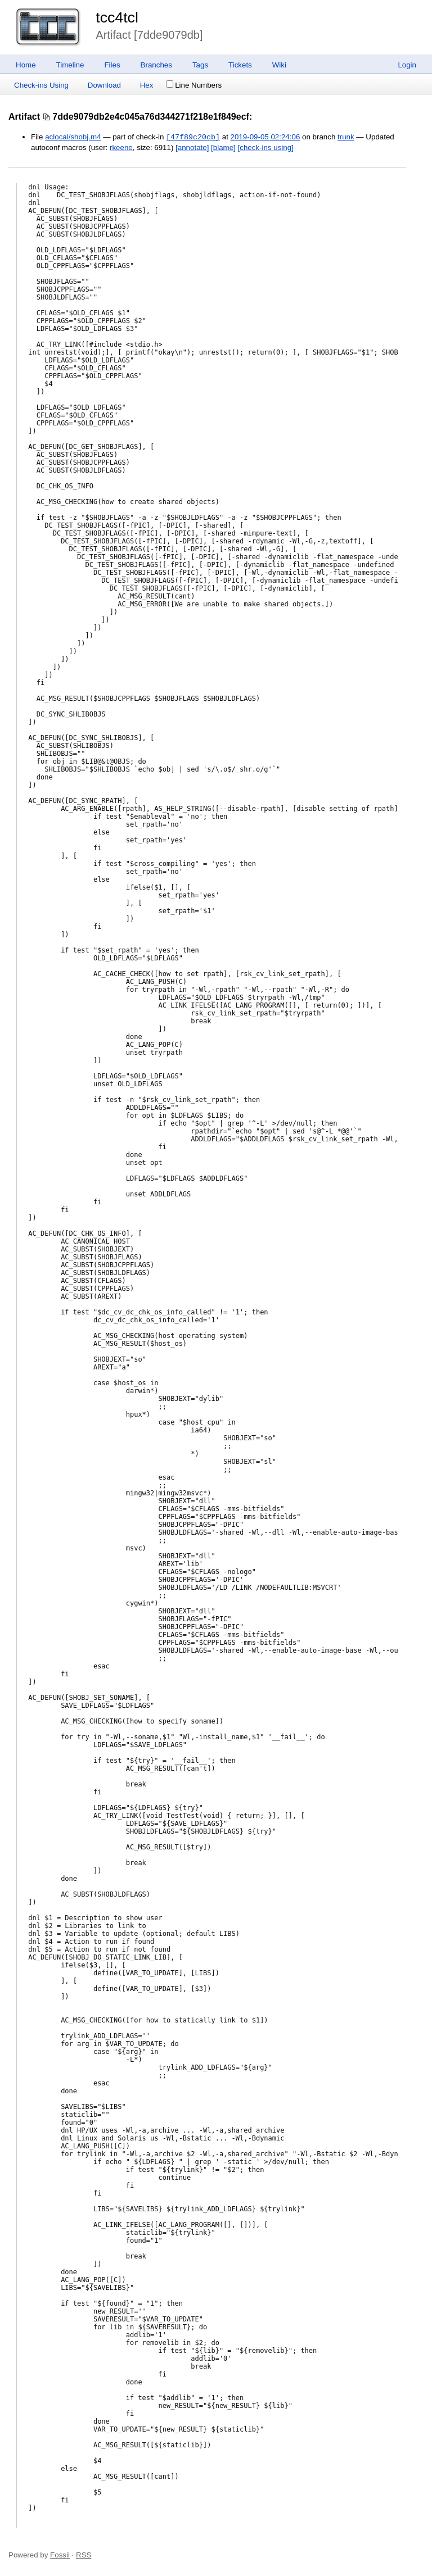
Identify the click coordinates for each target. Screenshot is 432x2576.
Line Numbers (194, 85)
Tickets (240, 65)
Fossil (60, 2555)
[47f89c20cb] (193, 137)
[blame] (223, 147)
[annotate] (192, 147)
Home (26, 65)
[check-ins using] (266, 147)
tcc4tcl (117, 17)
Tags (200, 65)
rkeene (121, 147)
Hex (147, 85)
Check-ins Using (41, 85)
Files (112, 65)
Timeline (70, 65)
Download (104, 85)
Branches (156, 65)
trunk (346, 137)
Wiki (279, 65)
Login (407, 65)
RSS (83, 2555)
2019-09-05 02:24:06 (265, 137)
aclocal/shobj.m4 (73, 137)
